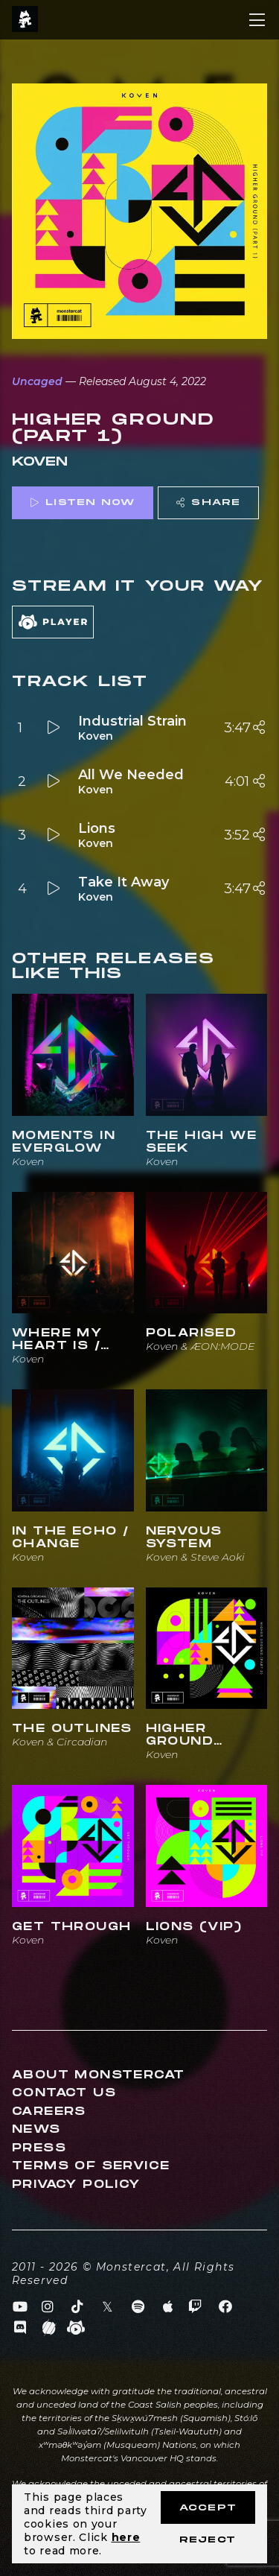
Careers (49, 2111)
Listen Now (83, 502)
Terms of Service (91, 2166)
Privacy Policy (76, 2184)
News (36, 2129)
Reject (207, 2539)
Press (39, 2148)
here (126, 2537)
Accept (208, 2507)
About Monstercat (98, 2075)
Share (208, 502)
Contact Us (64, 2093)
